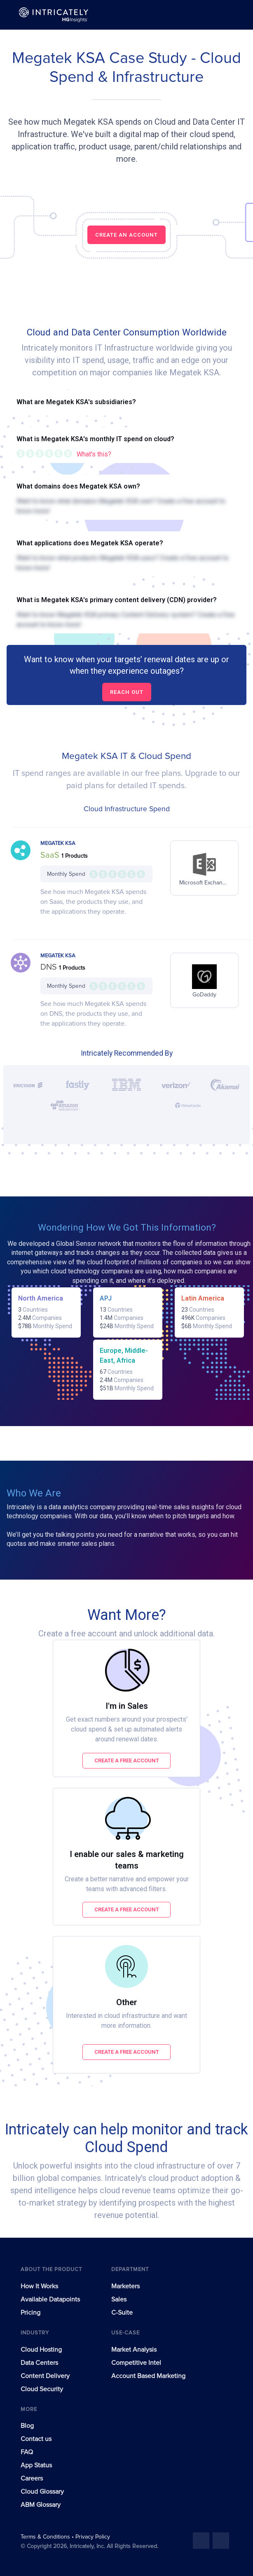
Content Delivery (45, 2376)
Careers (32, 2478)
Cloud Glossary (42, 2491)
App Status (36, 2465)
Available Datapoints (50, 2299)
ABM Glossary (41, 2505)
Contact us (36, 2439)
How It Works (39, 2286)
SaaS (50, 855)
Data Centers (39, 2363)
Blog (27, 2425)
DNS (49, 967)
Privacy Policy (92, 2537)
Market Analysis (134, 2349)
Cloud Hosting (41, 2349)
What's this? (94, 454)
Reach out (126, 692)
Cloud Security (42, 2389)
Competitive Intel (136, 2363)
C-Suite (122, 2312)
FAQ (27, 2452)
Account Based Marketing (148, 2376)
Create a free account (126, 1760)
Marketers (125, 2286)
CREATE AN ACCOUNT (126, 235)
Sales (118, 2299)
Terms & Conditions (46, 2537)
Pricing (30, 2312)
